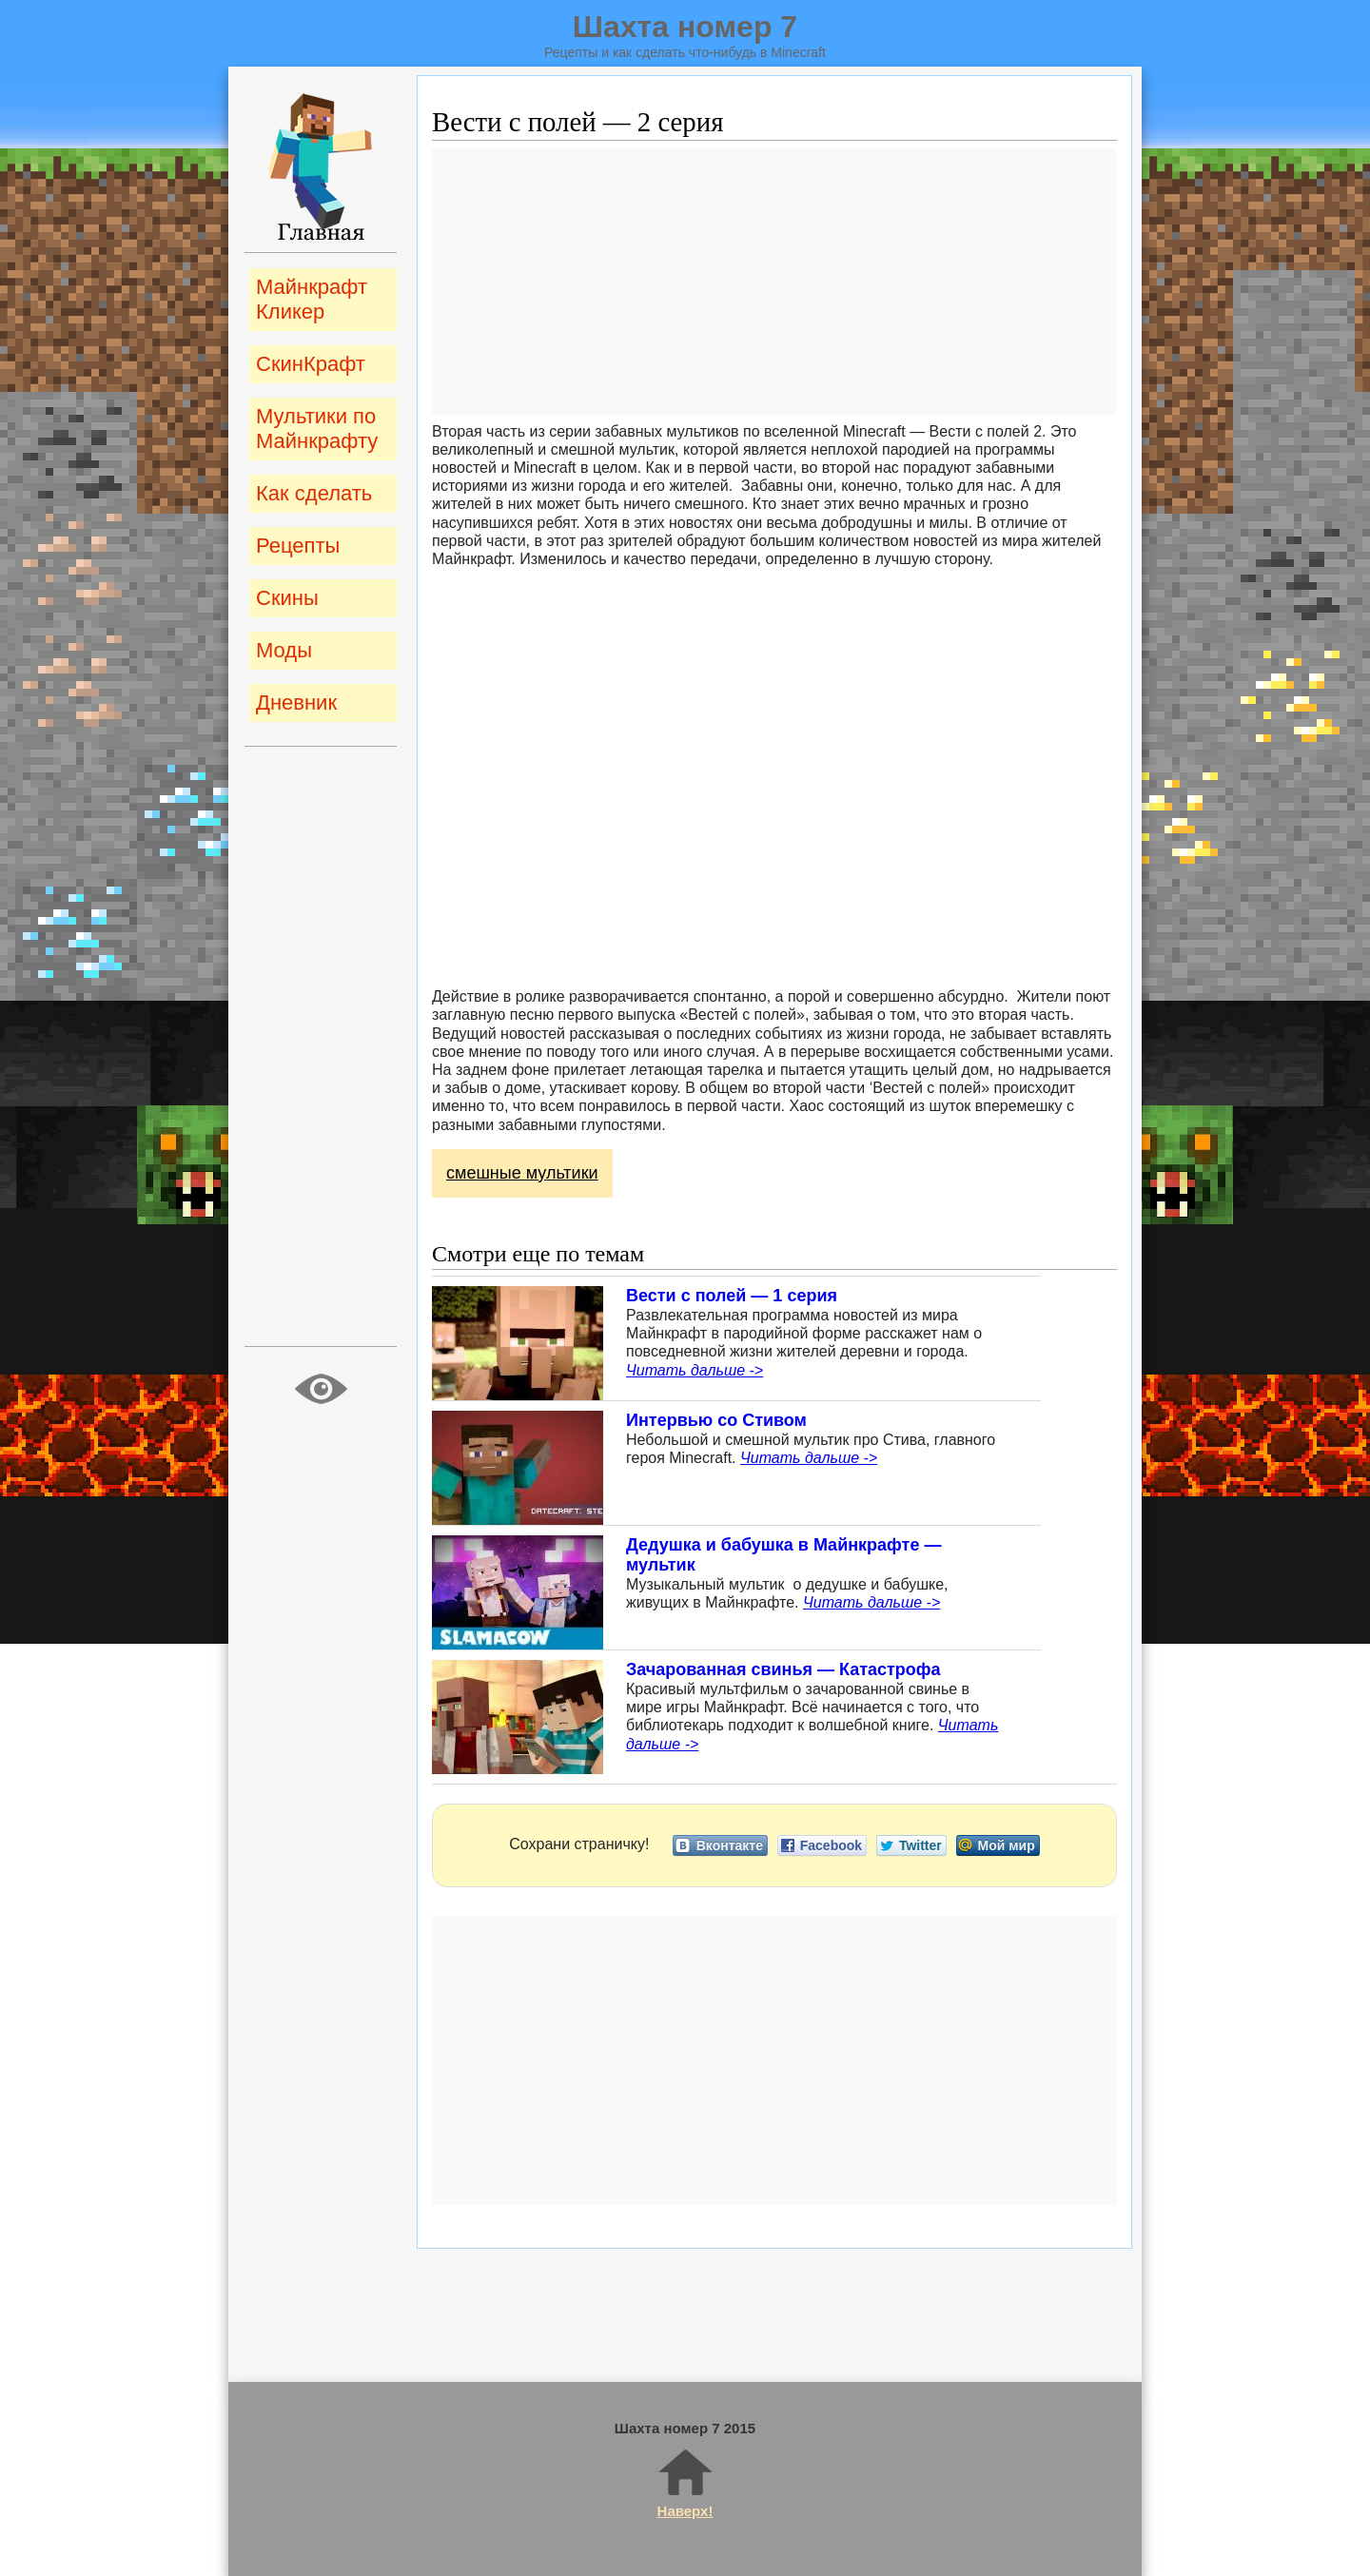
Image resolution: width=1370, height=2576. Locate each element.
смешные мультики (522, 1172)
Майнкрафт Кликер (311, 299)
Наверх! (685, 2482)
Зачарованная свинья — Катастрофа (783, 1669)
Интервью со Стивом (716, 1420)
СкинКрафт (310, 364)
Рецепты (298, 545)
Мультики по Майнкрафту (317, 428)
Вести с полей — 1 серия (731, 1295)
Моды (284, 650)
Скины (287, 598)
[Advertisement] (774, 281)
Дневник (296, 702)
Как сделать (314, 493)
